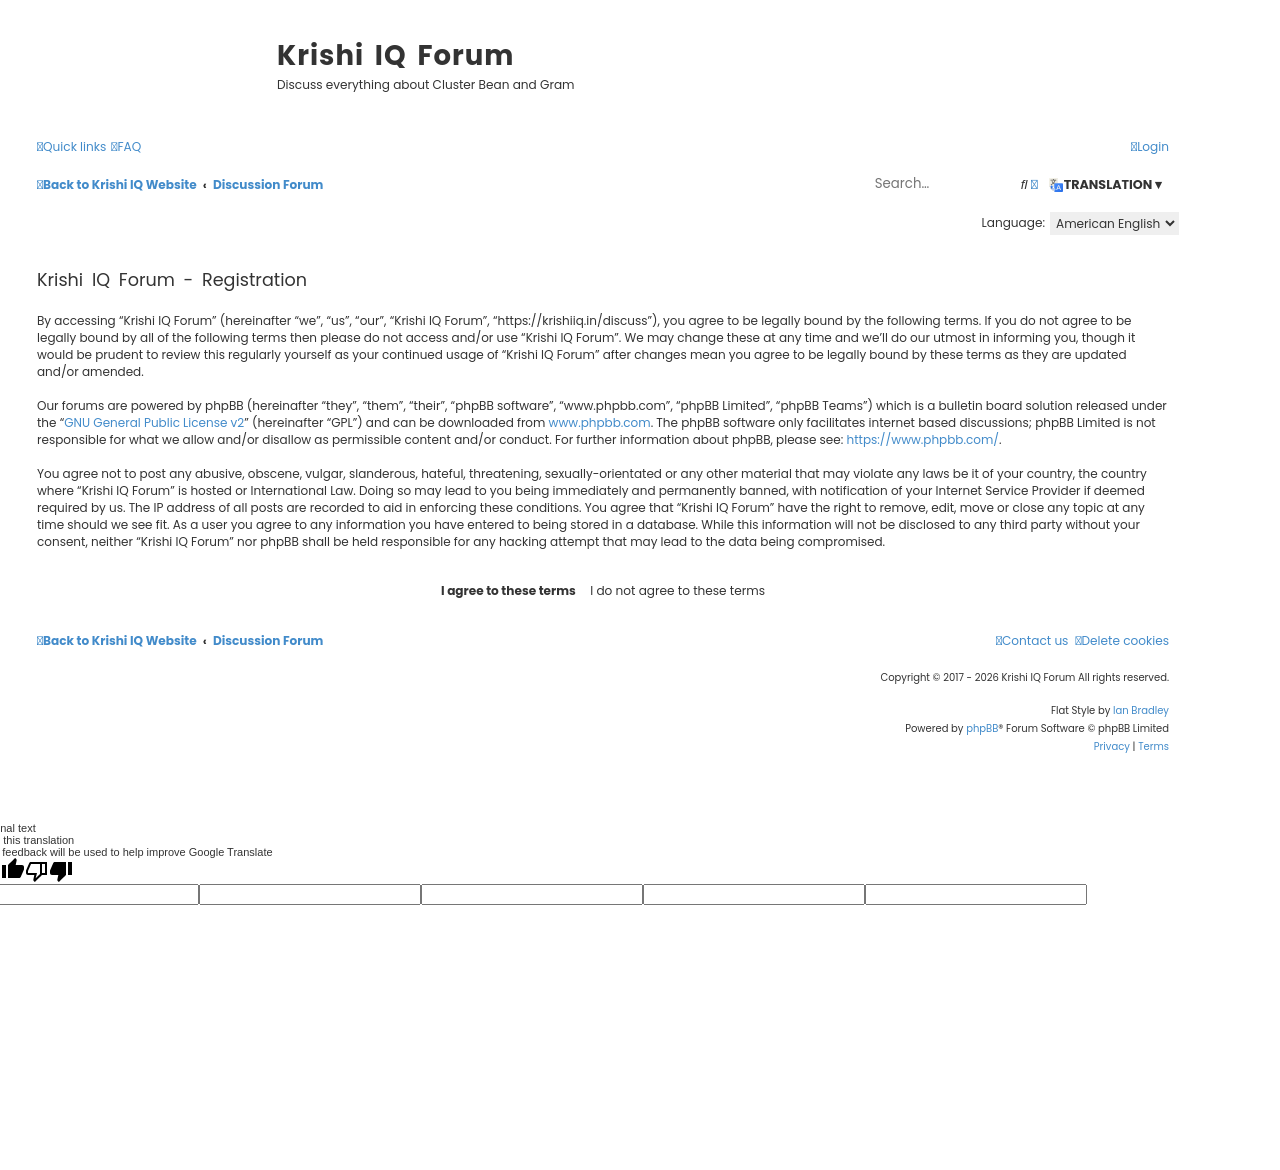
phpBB (982, 728)
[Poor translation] (49, 871)
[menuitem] (126, 147)
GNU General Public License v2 (154, 422)
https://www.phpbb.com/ (923, 439)
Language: (1013, 222)
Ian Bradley (1141, 710)
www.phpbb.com (600, 422)
